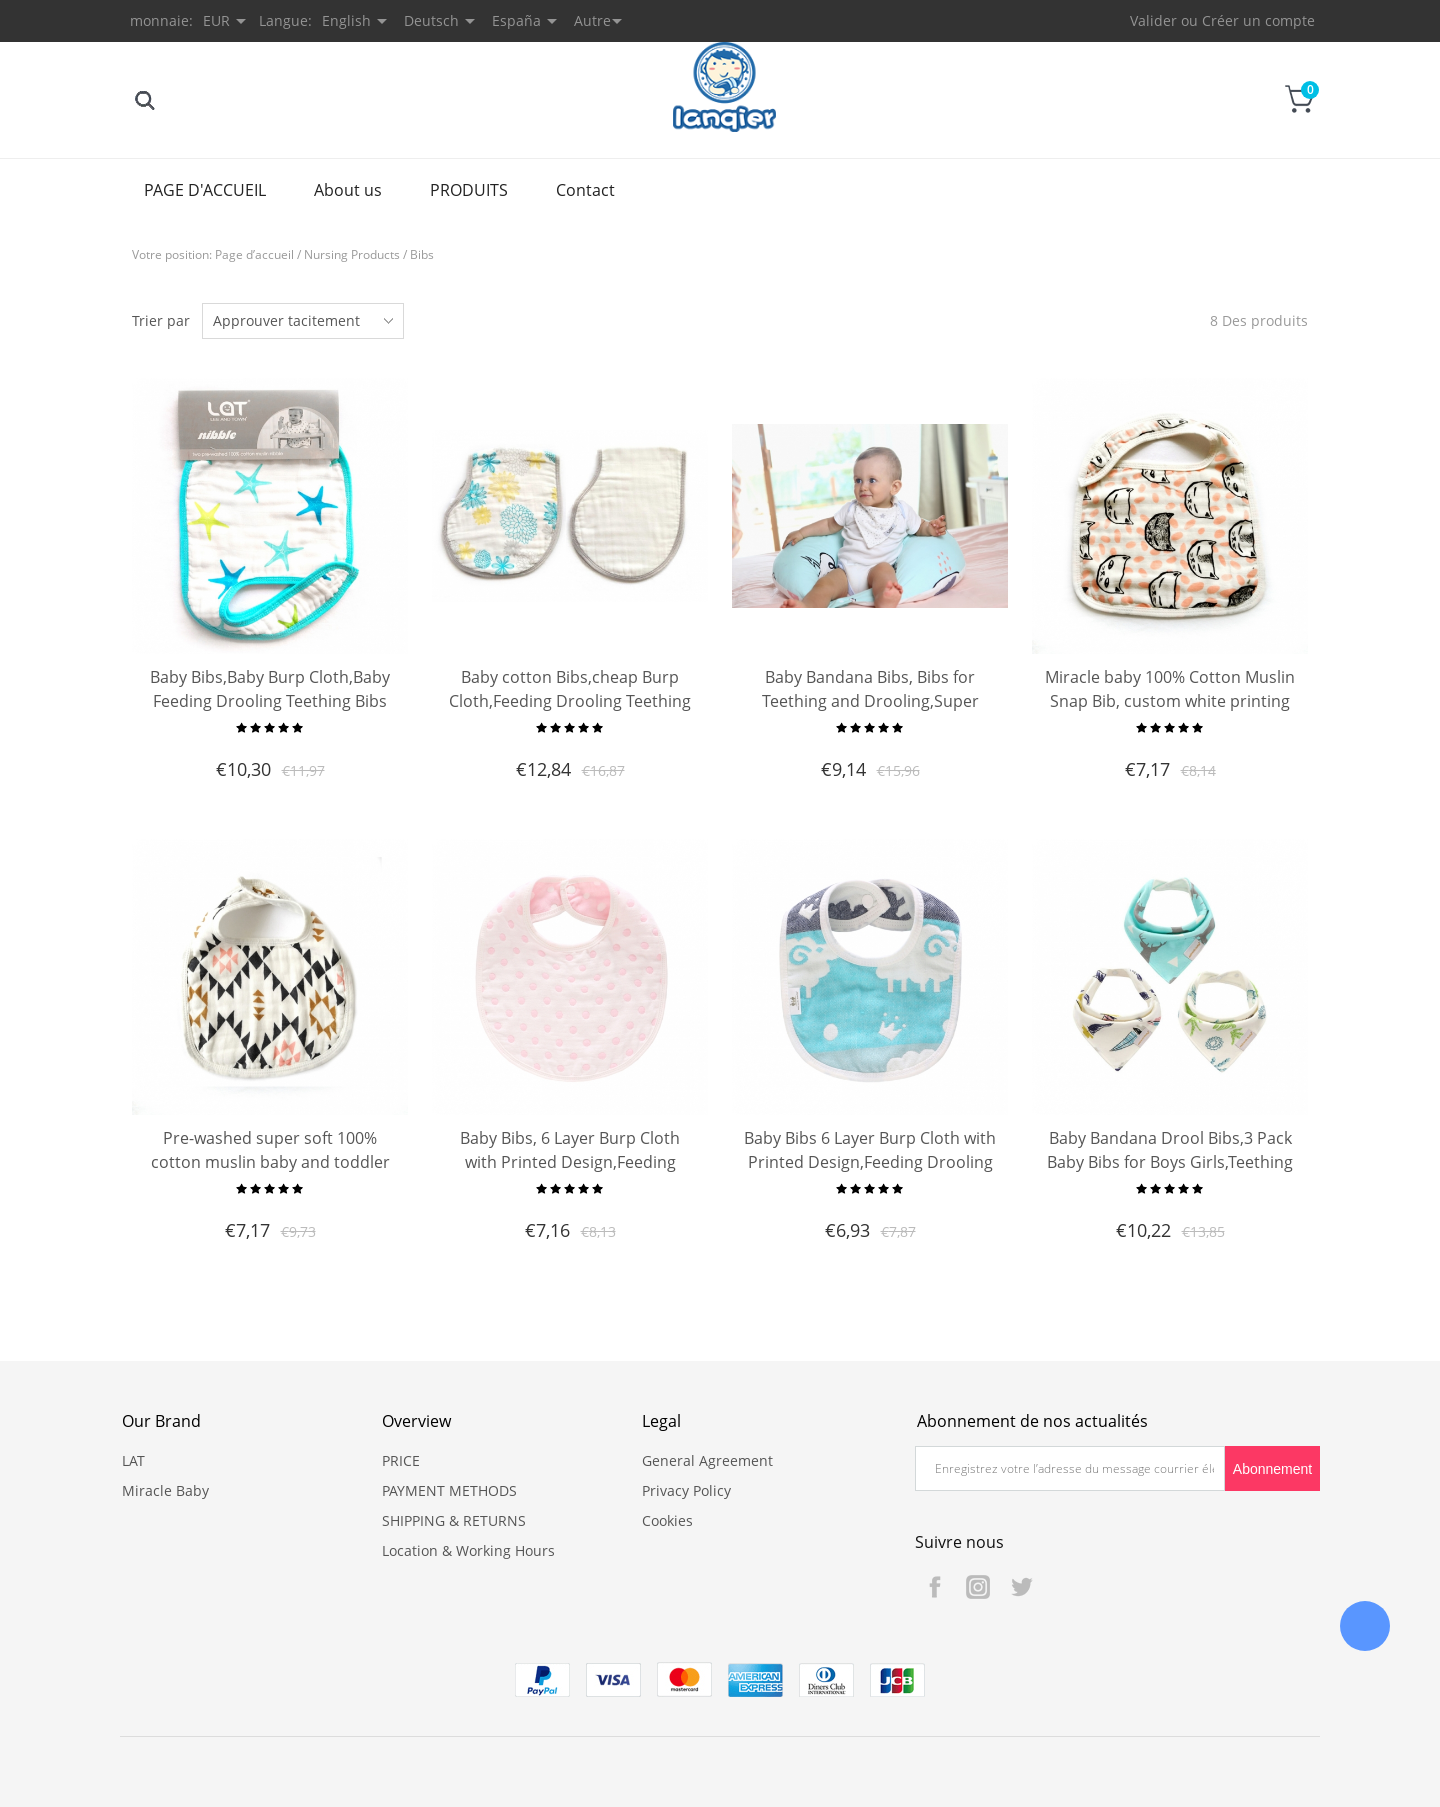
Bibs (422, 254)
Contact (585, 190)
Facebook (935, 1587)
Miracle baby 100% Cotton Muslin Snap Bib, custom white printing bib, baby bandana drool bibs (1170, 701)
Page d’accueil (254, 254)
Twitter (1021, 1587)
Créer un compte (1258, 20)
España (516, 20)
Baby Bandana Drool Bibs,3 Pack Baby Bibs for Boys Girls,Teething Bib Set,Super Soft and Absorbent (1170, 1162)
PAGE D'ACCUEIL (205, 190)
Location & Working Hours (468, 1550)
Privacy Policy (686, 1490)
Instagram (978, 1587)
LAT (133, 1460)
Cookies (667, 1520)
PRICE (401, 1460)
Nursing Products (352, 254)
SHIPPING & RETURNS (454, 1520)
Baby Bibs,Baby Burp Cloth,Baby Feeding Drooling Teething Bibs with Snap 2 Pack (270, 701)
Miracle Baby (165, 1490)
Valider (1153, 20)
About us (348, 190)
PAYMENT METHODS (449, 1490)
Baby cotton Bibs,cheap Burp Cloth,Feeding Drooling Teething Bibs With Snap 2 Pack (570, 701)
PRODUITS (469, 190)
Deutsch (431, 20)
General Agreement (707, 1460)
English (346, 20)
